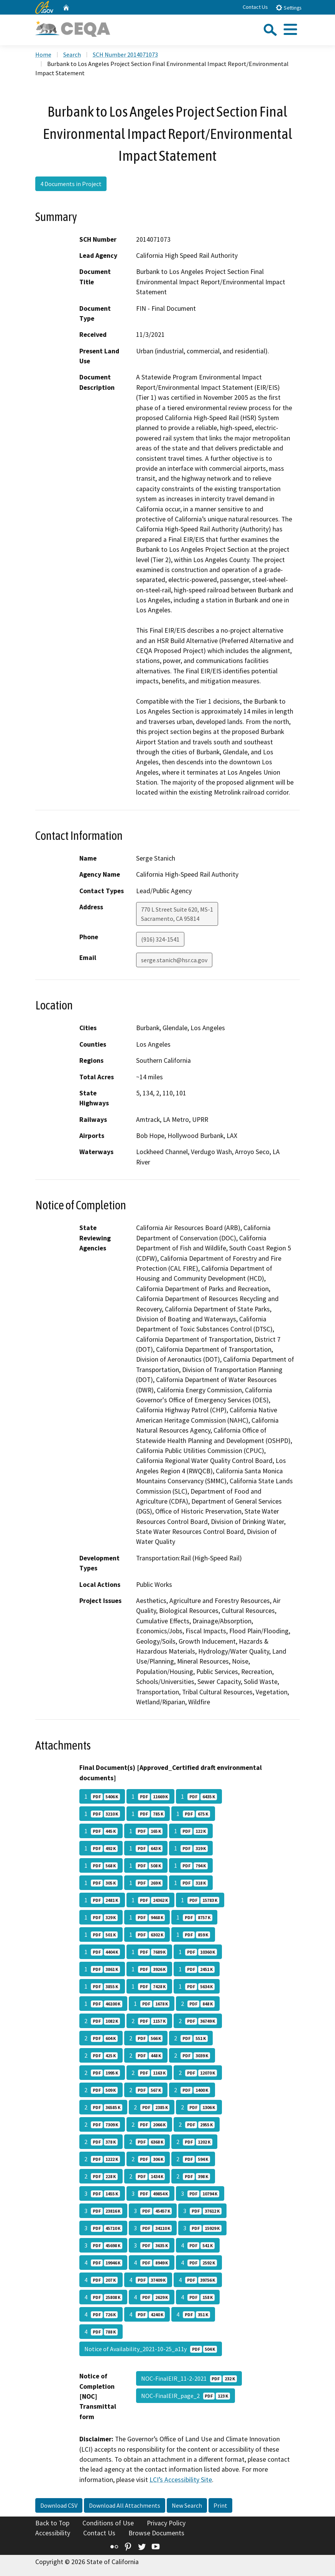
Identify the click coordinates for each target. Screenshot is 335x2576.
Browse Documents (156, 2533)
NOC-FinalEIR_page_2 (185, 2396)
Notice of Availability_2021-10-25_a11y (150, 2349)
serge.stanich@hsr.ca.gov (174, 960)
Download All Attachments (124, 2505)
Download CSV (58, 2505)
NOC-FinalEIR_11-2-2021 (189, 2378)
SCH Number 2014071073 (125, 54)
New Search (187, 2505)
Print (220, 2505)
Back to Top (52, 2523)
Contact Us (255, 6)
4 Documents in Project (71, 184)
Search (72, 54)
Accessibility (52, 2533)
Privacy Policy (166, 2523)
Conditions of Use (108, 2523)
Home (43, 54)
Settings (288, 7)
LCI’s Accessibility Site (180, 2479)
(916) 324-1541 (160, 939)
